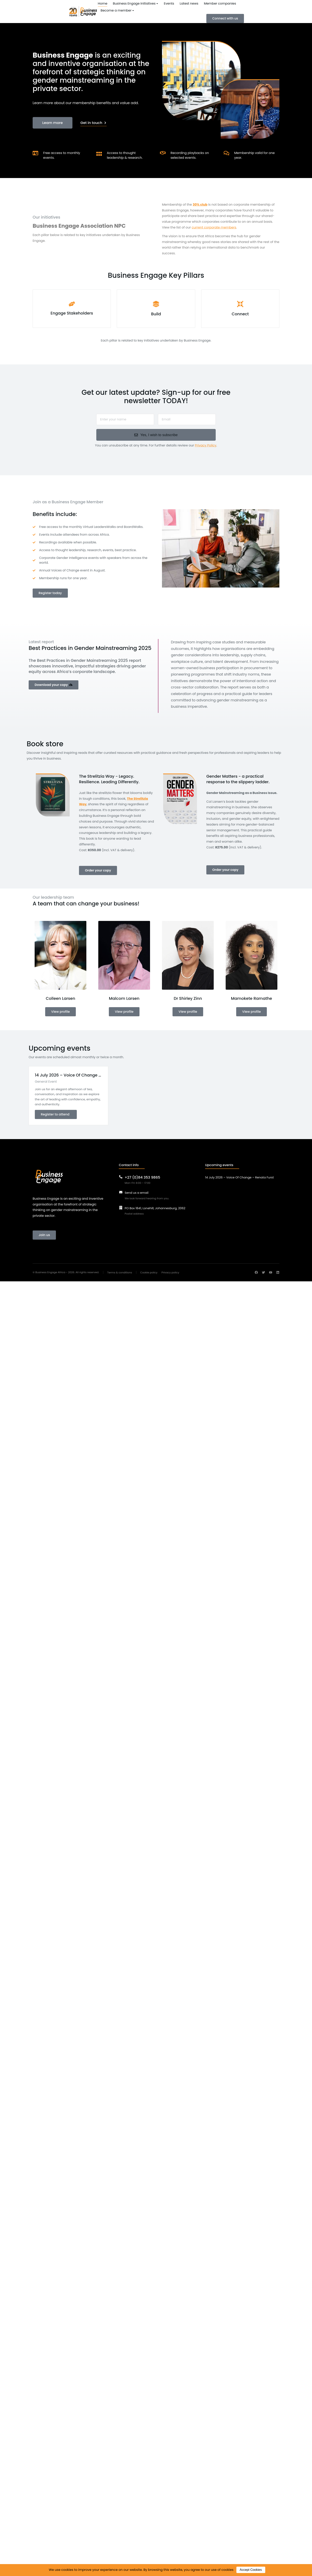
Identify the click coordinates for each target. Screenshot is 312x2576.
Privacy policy (170, 1278)
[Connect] (240, 312)
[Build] (156, 312)
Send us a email (137, 1199)
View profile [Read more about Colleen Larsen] (60, 1017)
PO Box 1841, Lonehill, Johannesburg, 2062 (155, 1214)
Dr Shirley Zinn (188, 1004)
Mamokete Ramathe (251, 1004)
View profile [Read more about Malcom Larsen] (124, 1017)
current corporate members (214, 228)
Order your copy (98, 876)
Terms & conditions (119, 1278)
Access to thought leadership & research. (124, 156)
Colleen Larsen (60, 1004)
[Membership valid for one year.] (226, 153)
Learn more (52, 123)
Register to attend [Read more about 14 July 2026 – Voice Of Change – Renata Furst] (55, 1120)
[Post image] (60, 961)
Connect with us (260, 18)
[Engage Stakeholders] (72, 312)
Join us (44, 1241)
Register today (50, 599)
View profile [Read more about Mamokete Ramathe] (251, 1017)
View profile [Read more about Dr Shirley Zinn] (187, 1017)
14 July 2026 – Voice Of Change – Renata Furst (68, 1081)
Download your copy (53, 690)
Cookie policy (149, 1278)
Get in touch (93, 123)
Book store (45, 750)
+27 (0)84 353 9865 (142, 1183)
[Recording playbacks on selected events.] (163, 153)
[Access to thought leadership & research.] (99, 154)
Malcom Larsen (124, 1004)
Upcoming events (59, 1054)
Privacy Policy (205, 451)
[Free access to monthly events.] (35, 153)
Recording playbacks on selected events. (190, 156)
